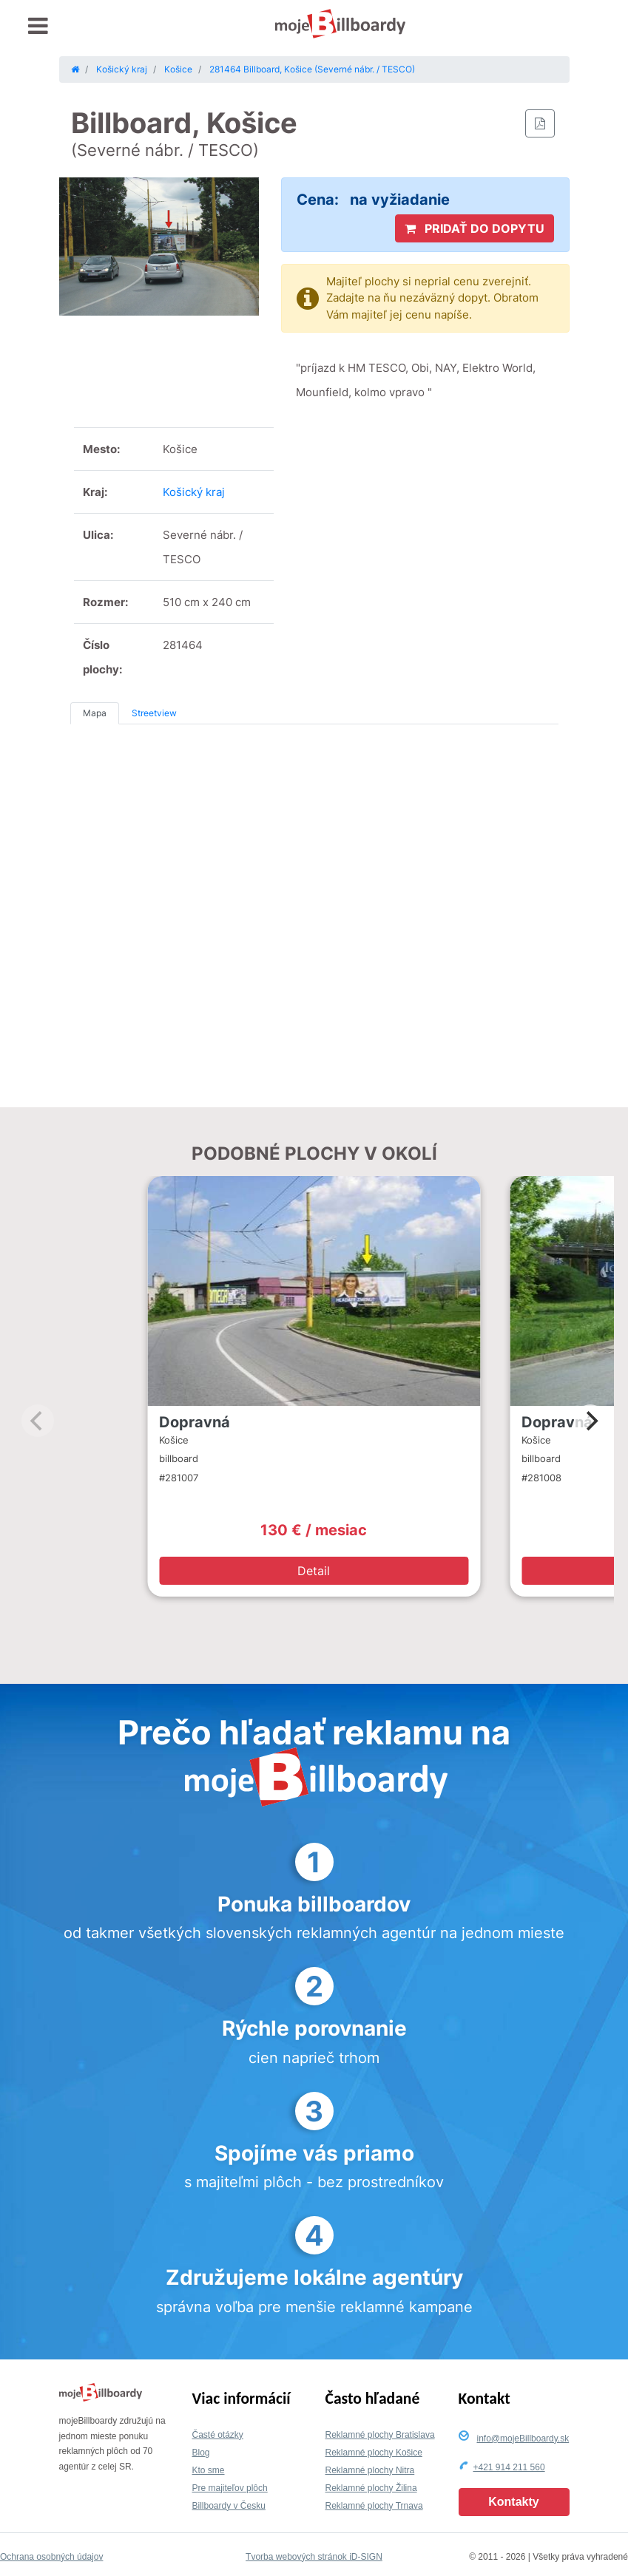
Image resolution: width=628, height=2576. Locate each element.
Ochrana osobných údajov (51, 2557)
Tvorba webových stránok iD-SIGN (314, 2557)
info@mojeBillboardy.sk (523, 2438)
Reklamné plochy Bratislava (380, 2435)
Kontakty (513, 2501)
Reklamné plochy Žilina (371, 2488)
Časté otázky (217, 2435)
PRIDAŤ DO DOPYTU (474, 228)
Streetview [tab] (154, 712)
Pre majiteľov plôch (230, 2488)
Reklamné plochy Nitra (370, 2470)
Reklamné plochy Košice (373, 2452)
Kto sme (208, 2470)
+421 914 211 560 (509, 2467)
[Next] (590, 1420)
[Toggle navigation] (38, 26)
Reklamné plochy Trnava (374, 2506)
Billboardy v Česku (229, 2506)
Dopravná (194, 1422)
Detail (313, 1570)
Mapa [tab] (95, 712)
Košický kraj (194, 492)
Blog (201, 2452)
